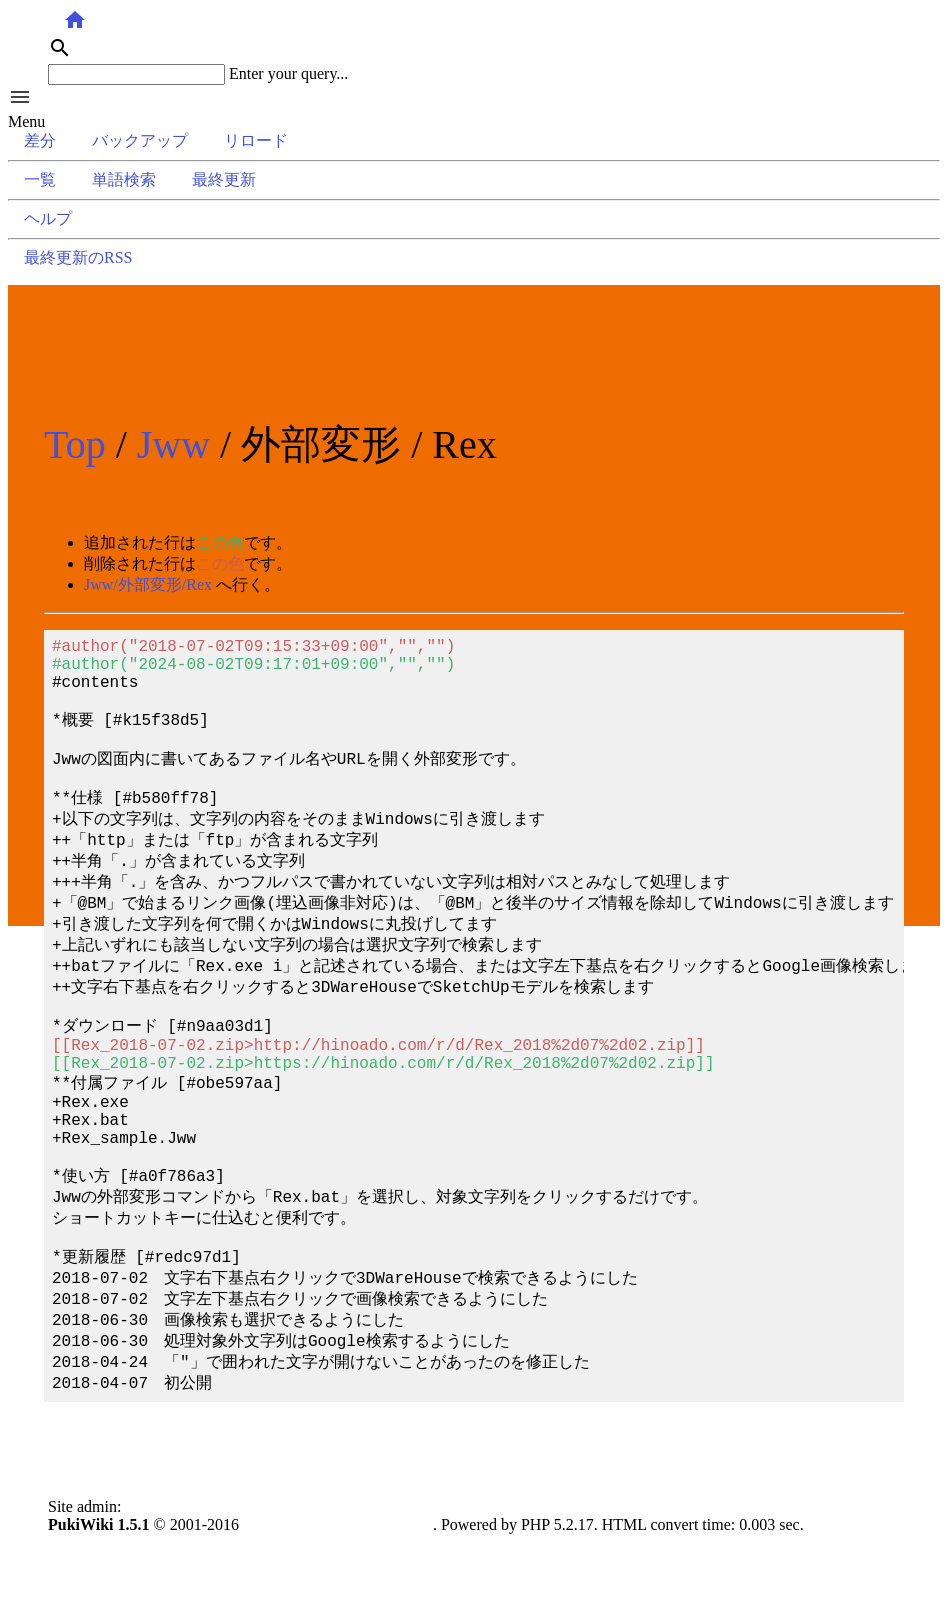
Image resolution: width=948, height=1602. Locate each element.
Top (75, 444)
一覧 (40, 179)
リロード (256, 140)
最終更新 (224, 179)
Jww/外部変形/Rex (148, 584)
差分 (40, 140)
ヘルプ (48, 218)
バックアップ (140, 140)
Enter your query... (288, 73)
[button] (474, 99)
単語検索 (124, 179)
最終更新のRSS (78, 257)
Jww (173, 444)
